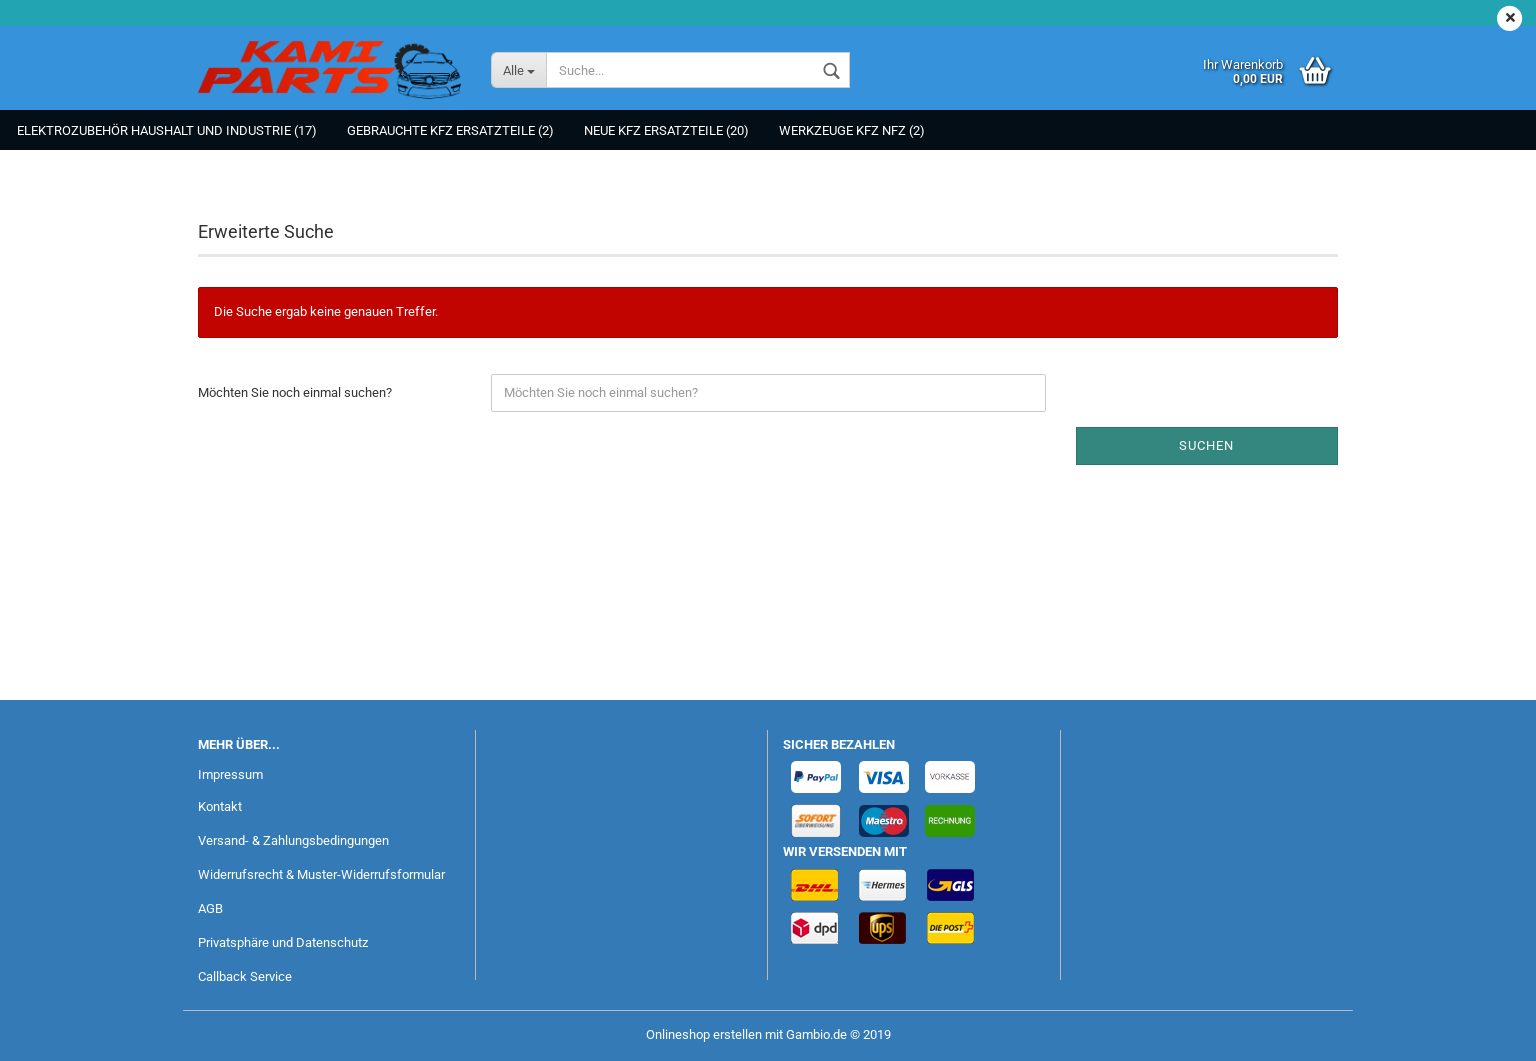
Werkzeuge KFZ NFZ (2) (852, 130)
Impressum (230, 774)
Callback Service (245, 976)
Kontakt (220, 806)
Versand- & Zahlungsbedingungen (293, 840)
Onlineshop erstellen (704, 1034)
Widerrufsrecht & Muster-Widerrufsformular (321, 874)
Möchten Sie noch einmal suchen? (295, 392)
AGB (210, 908)
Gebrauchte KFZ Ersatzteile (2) (450, 130)
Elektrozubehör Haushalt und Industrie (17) (167, 130)
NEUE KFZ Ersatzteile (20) (666, 130)
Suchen (1206, 445)
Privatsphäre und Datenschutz (283, 942)
